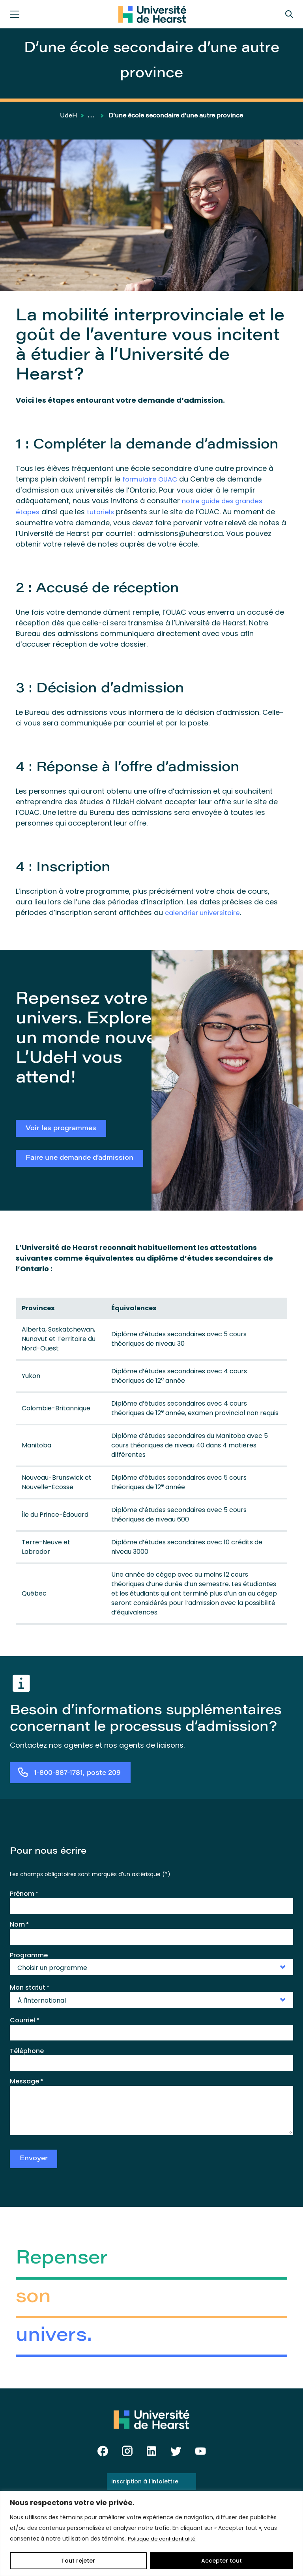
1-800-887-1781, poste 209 (77, 1772)
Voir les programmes (61, 1126)
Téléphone (27, 2049)
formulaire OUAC (151, 479)
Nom (19, 1923)
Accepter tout (221, 2561)
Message (26, 2080)
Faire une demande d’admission (79, 1158)
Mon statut (29, 1986)
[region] (151, 2533)
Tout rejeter (78, 2561)
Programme (29, 1953)
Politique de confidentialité (165, 2539)
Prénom (24, 1892)
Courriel (24, 2018)
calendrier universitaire (205, 911)
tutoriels (102, 511)
